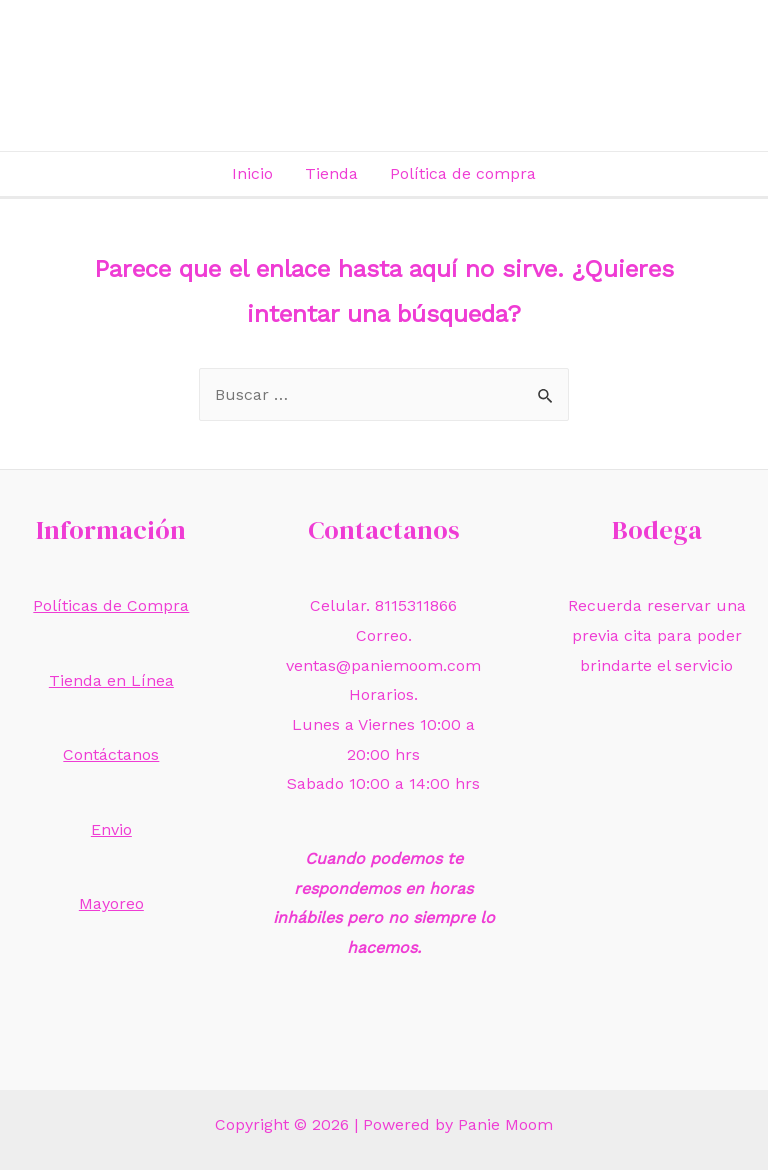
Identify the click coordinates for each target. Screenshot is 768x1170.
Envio (111, 829)
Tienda (331, 173)
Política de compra (463, 173)
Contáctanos (111, 754)
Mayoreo (111, 903)
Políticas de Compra (111, 605)
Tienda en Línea (111, 680)
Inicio (252, 173)
